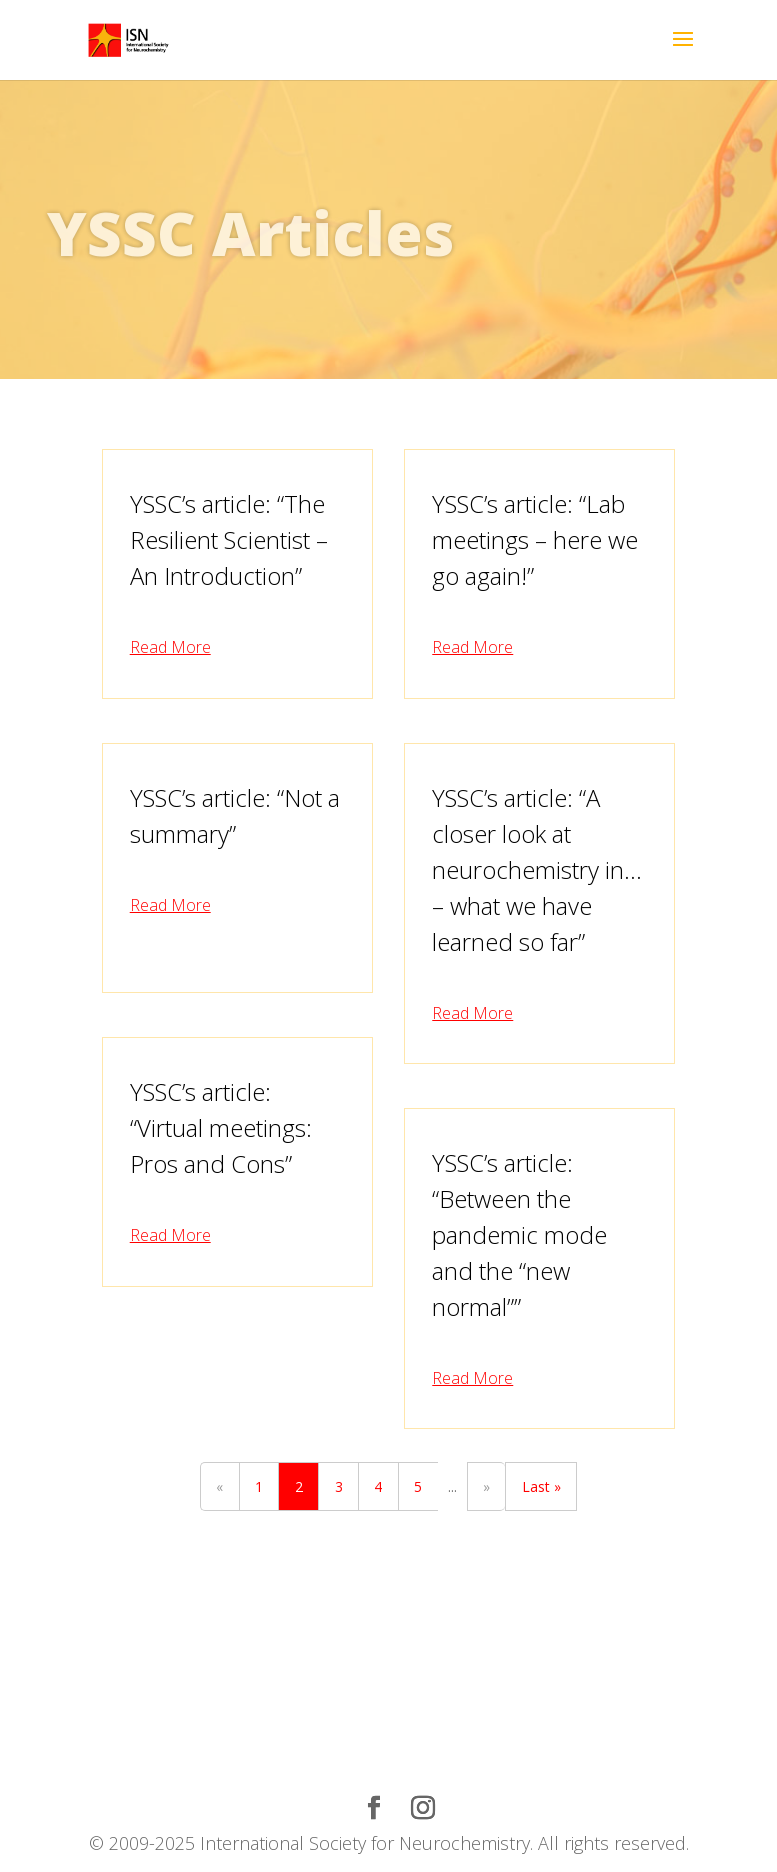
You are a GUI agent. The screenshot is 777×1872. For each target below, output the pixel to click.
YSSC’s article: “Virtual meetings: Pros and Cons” (221, 1127)
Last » (541, 1486)
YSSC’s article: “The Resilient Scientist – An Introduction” (229, 539)
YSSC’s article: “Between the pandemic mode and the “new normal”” (519, 1234)
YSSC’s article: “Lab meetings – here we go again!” (535, 539)
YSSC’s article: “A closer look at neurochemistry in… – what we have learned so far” (537, 869)
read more (170, 647)
